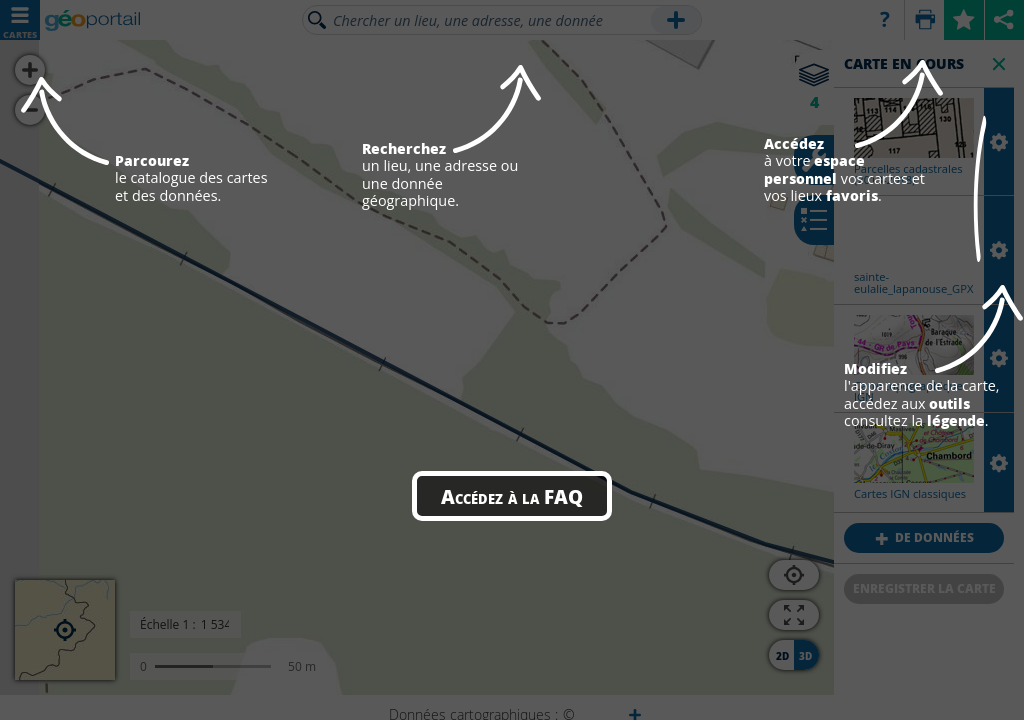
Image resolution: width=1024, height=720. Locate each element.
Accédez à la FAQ (512, 496)
